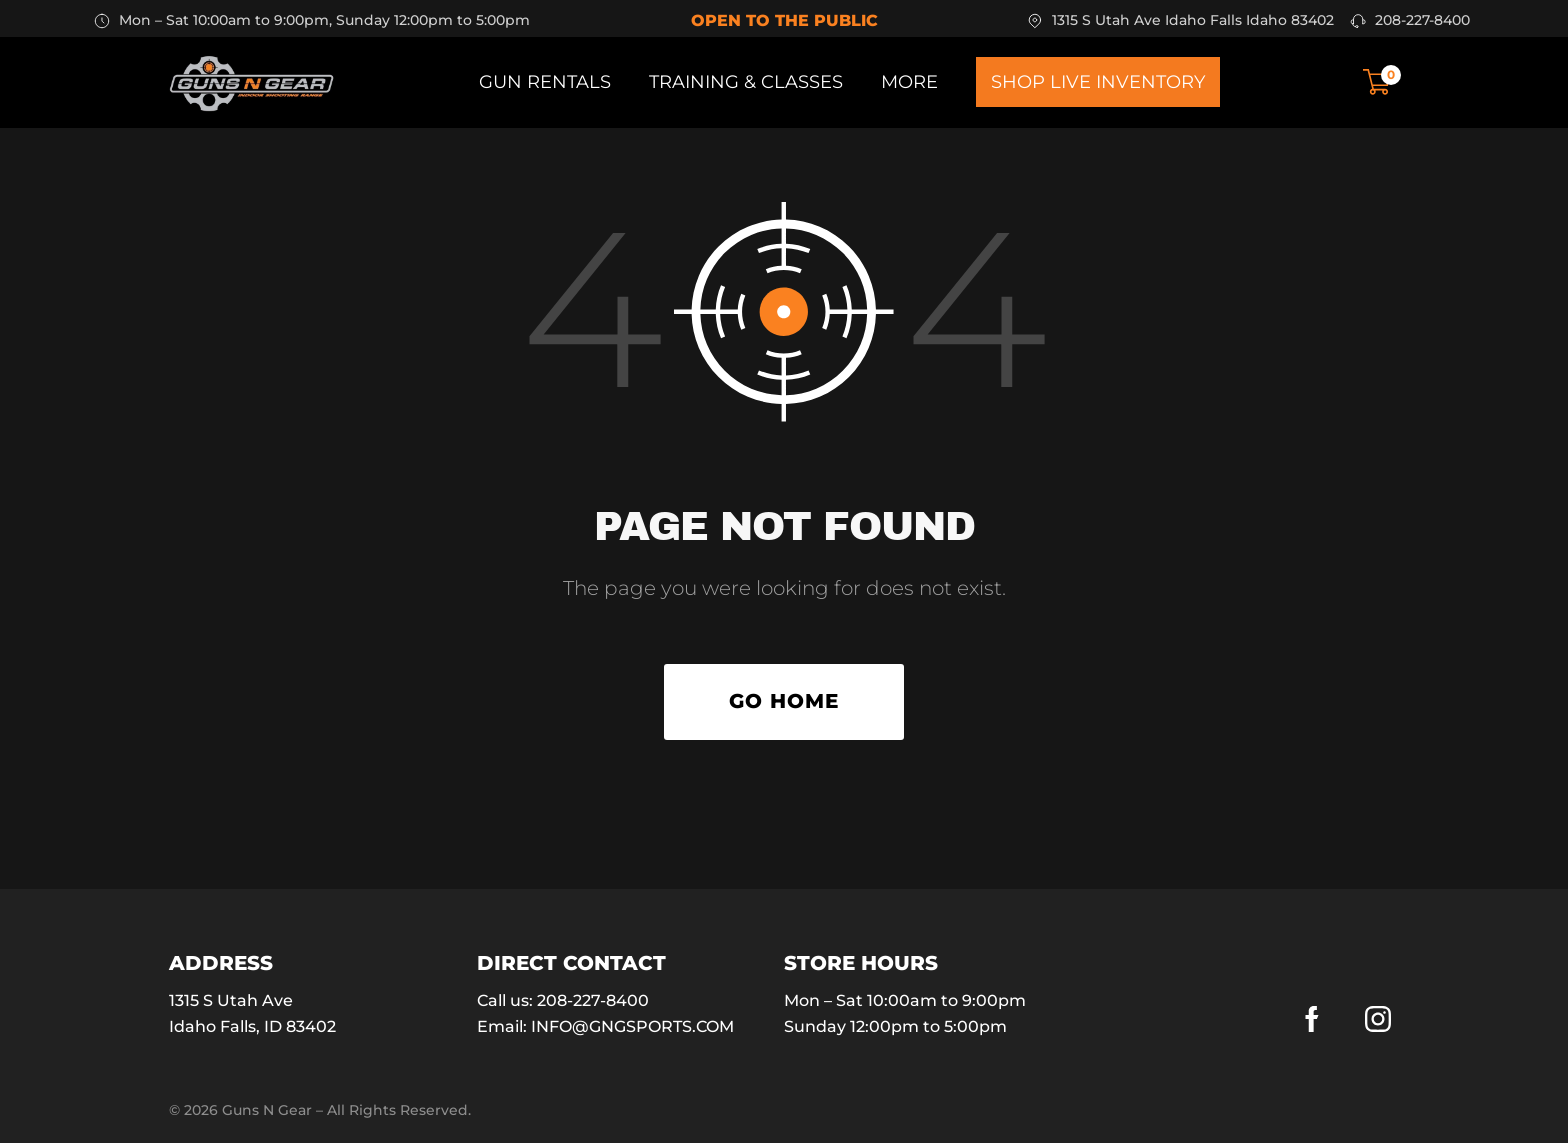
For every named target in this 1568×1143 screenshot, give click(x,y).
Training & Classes (746, 82)
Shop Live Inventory (1098, 82)
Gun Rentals (545, 82)
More (909, 82)
